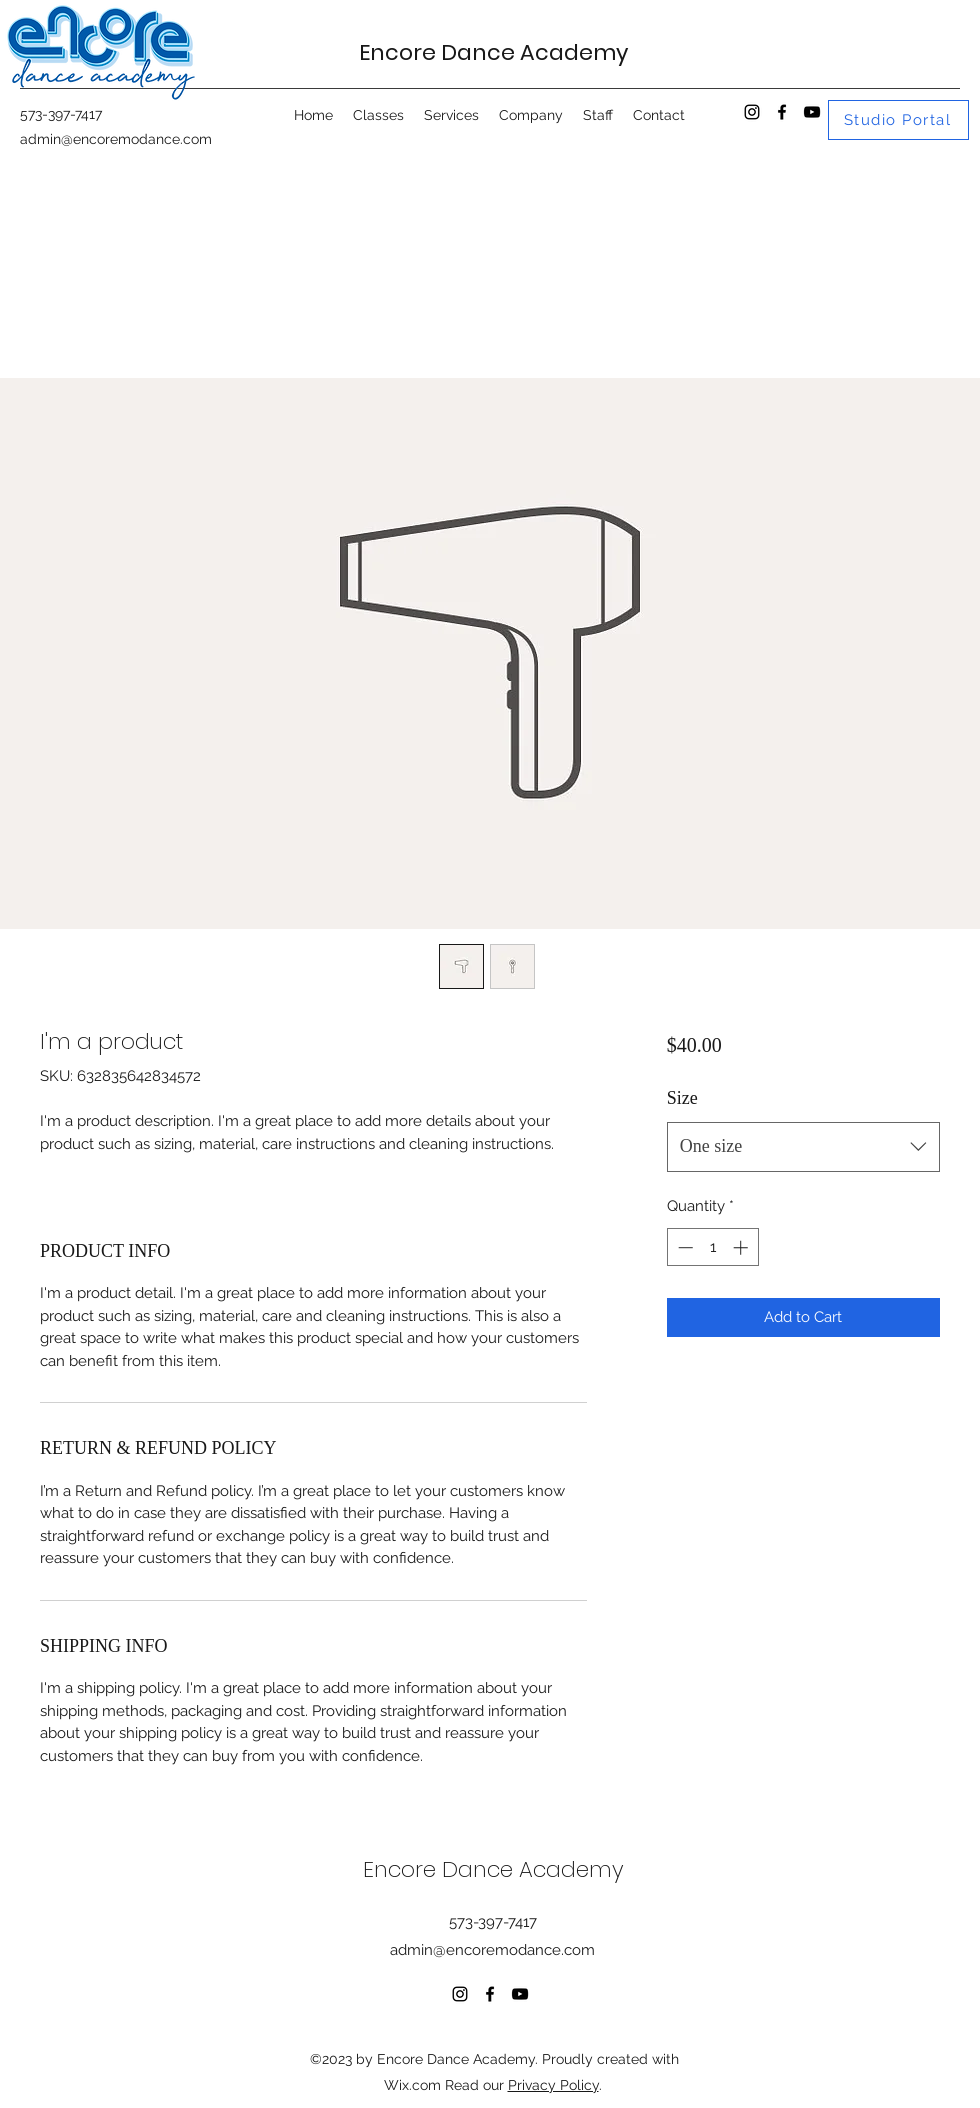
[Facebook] (782, 112)
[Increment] (742, 1247)
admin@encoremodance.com (116, 139)
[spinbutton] (712, 1247)
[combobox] (803, 1147)
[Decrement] (683, 1247)
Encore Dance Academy (493, 52)
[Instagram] (752, 112)
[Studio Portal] (898, 120)
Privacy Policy (553, 2085)
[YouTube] (812, 112)
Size (682, 1098)
